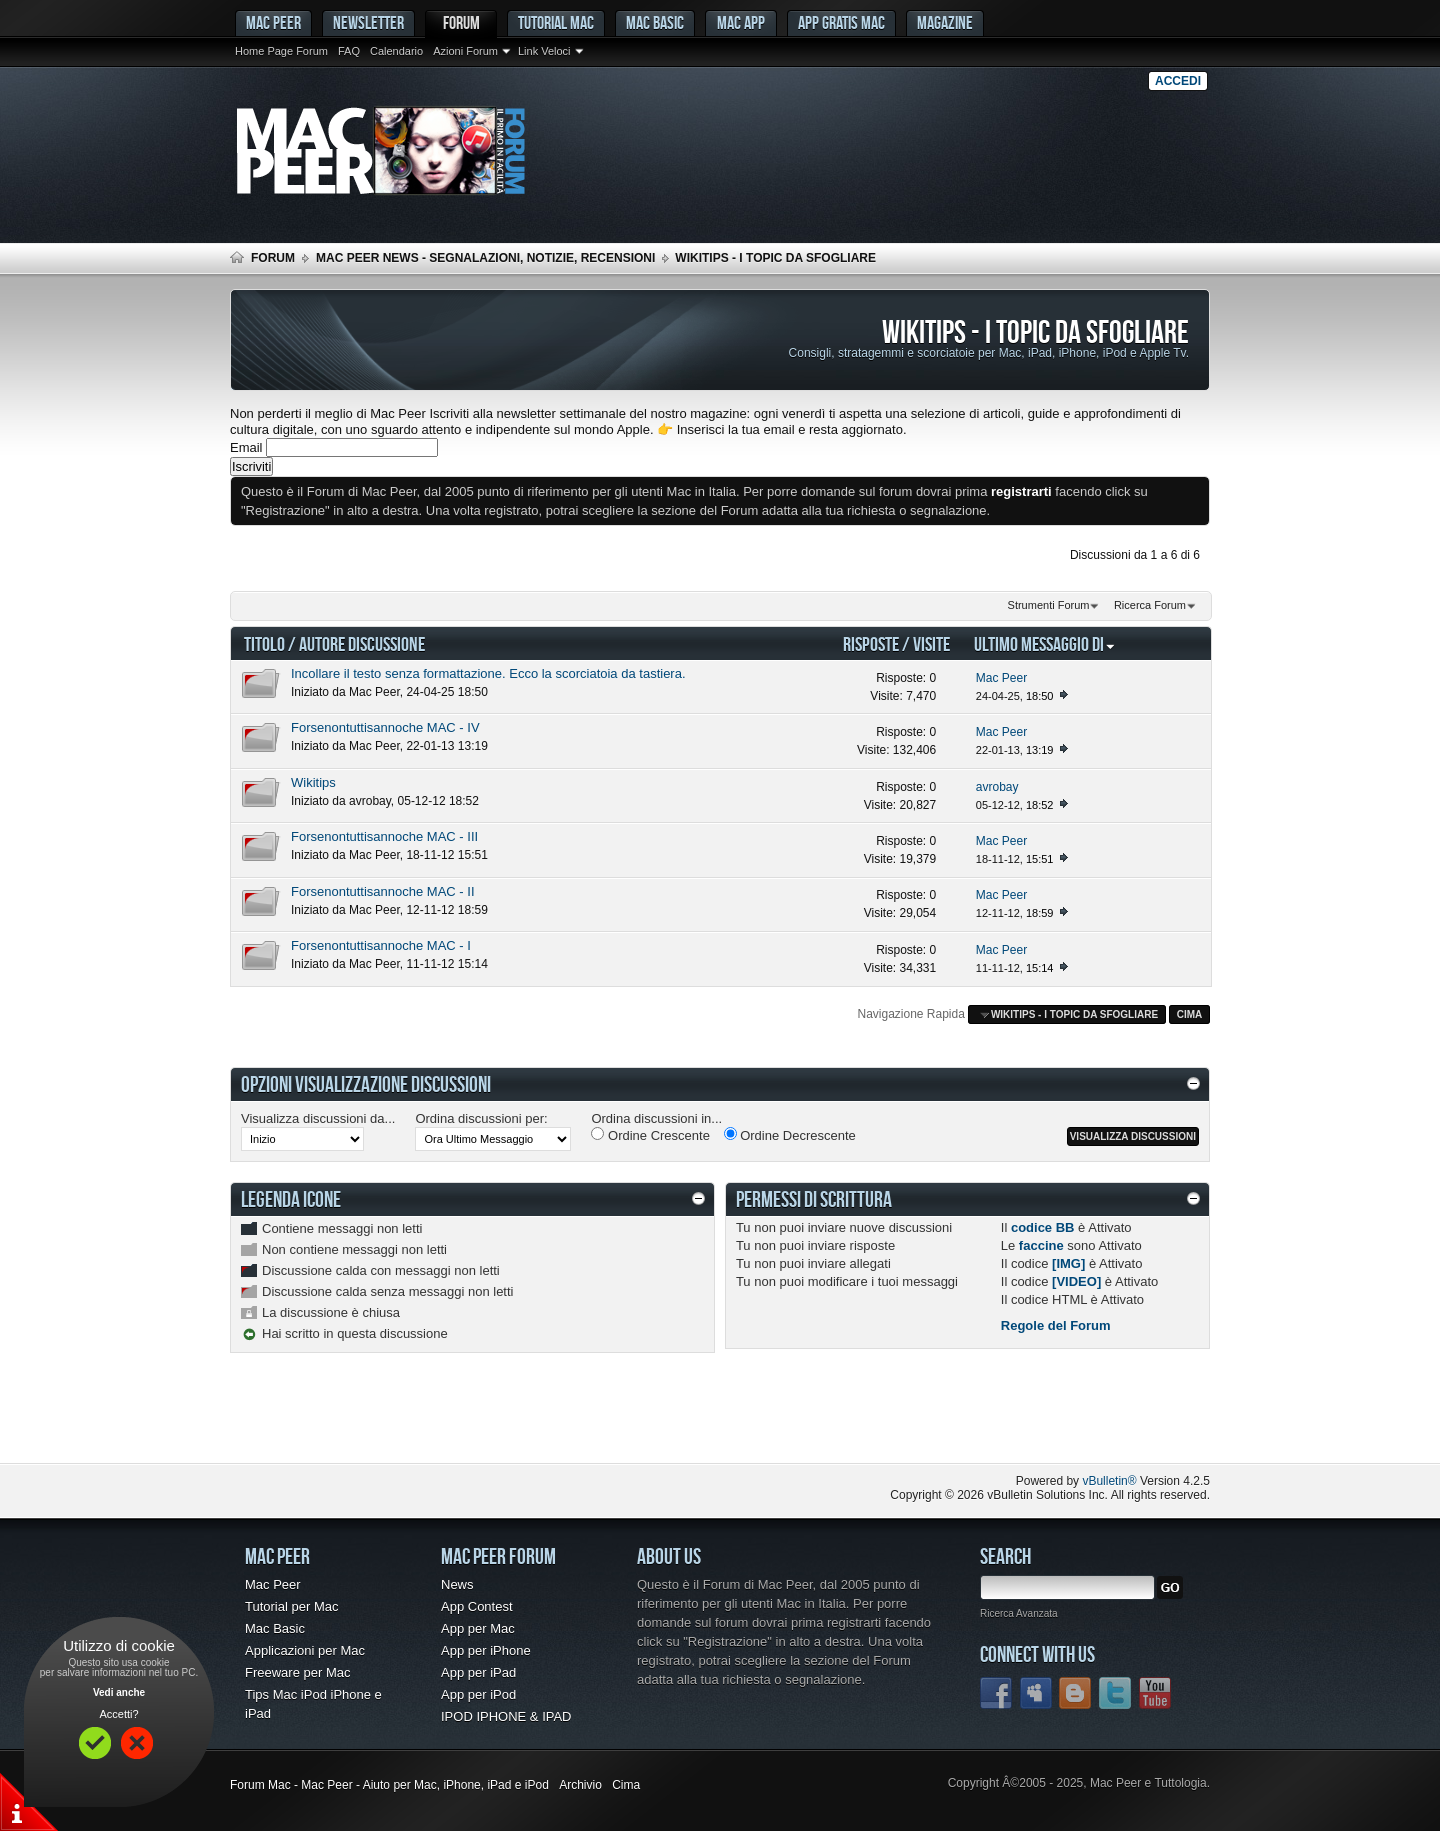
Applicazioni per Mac (305, 1650)
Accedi (1178, 81)
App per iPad (478, 1672)
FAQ (349, 51)
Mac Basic (655, 22)
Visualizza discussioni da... (318, 1118)
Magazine (945, 22)
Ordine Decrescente (790, 1135)
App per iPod (478, 1694)
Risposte (871, 643)
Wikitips (313, 782)
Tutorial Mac (556, 22)
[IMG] (1068, 1263)
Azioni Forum (465, 51)
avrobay (370, 801)
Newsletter (368, 22)
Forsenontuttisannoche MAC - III (384, 836)
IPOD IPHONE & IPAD (506, 1716)
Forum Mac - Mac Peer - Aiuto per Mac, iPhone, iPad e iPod (389, 1785)
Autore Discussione (362, 643)
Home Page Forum (281, 51)
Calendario (396, 51)
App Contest (477, 1606)
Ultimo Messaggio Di (1045, 643)
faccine (1041, 1245)
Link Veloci (544, 51)
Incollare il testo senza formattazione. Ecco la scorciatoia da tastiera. (488, 673)
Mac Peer (374, 692)
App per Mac (478, 1628)
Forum (461, 22)
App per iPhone (486, 1650)
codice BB (1043, 1227)
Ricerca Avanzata (1019, 1613)
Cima (1190, 1014)
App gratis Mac (841, 22)
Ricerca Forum (1150, 605)
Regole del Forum (1056, 1325)
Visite (931, 643)
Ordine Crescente (650, 1135)
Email (246, 447)
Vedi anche (119, 1692)
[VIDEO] (1076, 1281)
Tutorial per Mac (291, 1606)
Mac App (741, 22)
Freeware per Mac (297, 1672)
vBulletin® (1109, 1481)
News (457, 1584)
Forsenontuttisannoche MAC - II (383, 891)
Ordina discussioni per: (481, 1118)
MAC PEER (273, 22)
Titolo (264, 643)
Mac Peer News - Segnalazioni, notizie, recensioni (485, 258)
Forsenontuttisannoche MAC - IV (385, 727)
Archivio (580, 1785)
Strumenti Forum (1049, 605)
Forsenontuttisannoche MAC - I (381, 945)
